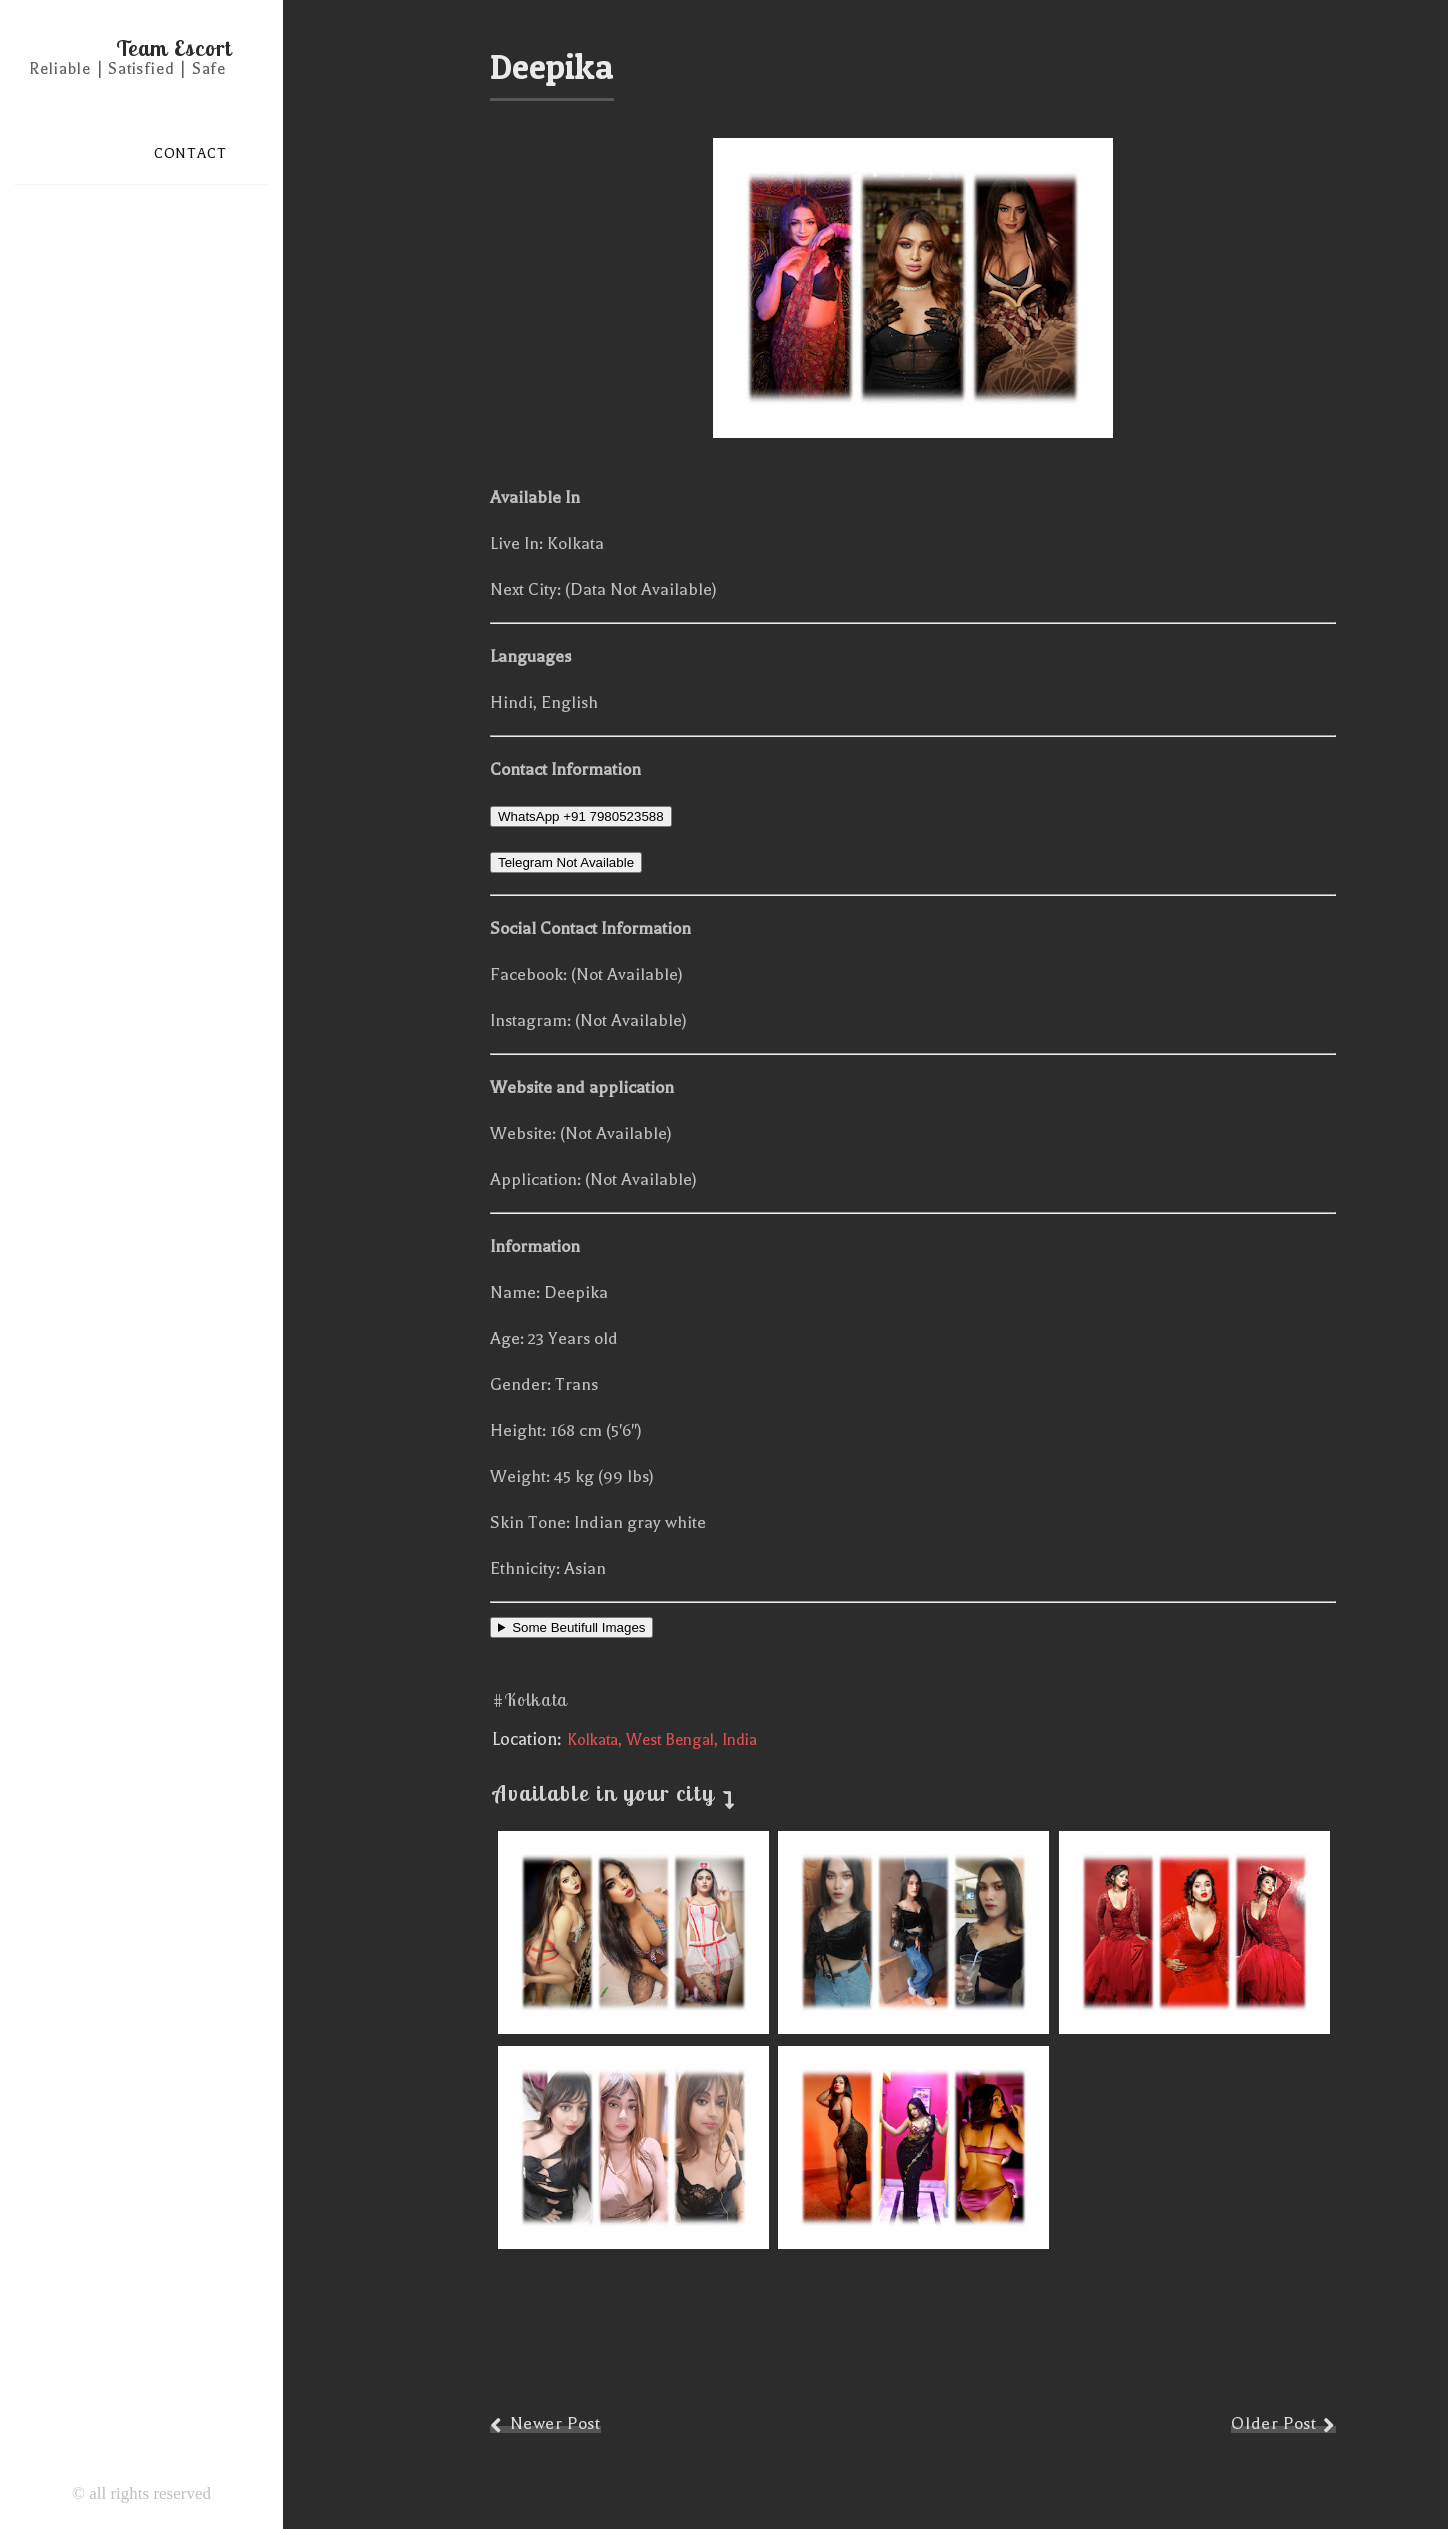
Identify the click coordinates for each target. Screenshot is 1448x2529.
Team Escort (174, 48)
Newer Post (555, 2423)
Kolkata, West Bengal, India (662, 1740)
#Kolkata (530, 1699)
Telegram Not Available (566, 862)
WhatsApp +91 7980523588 (581, 816)
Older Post (1273, 2423)
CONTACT (190, 153)
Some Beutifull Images (578, 1627)
